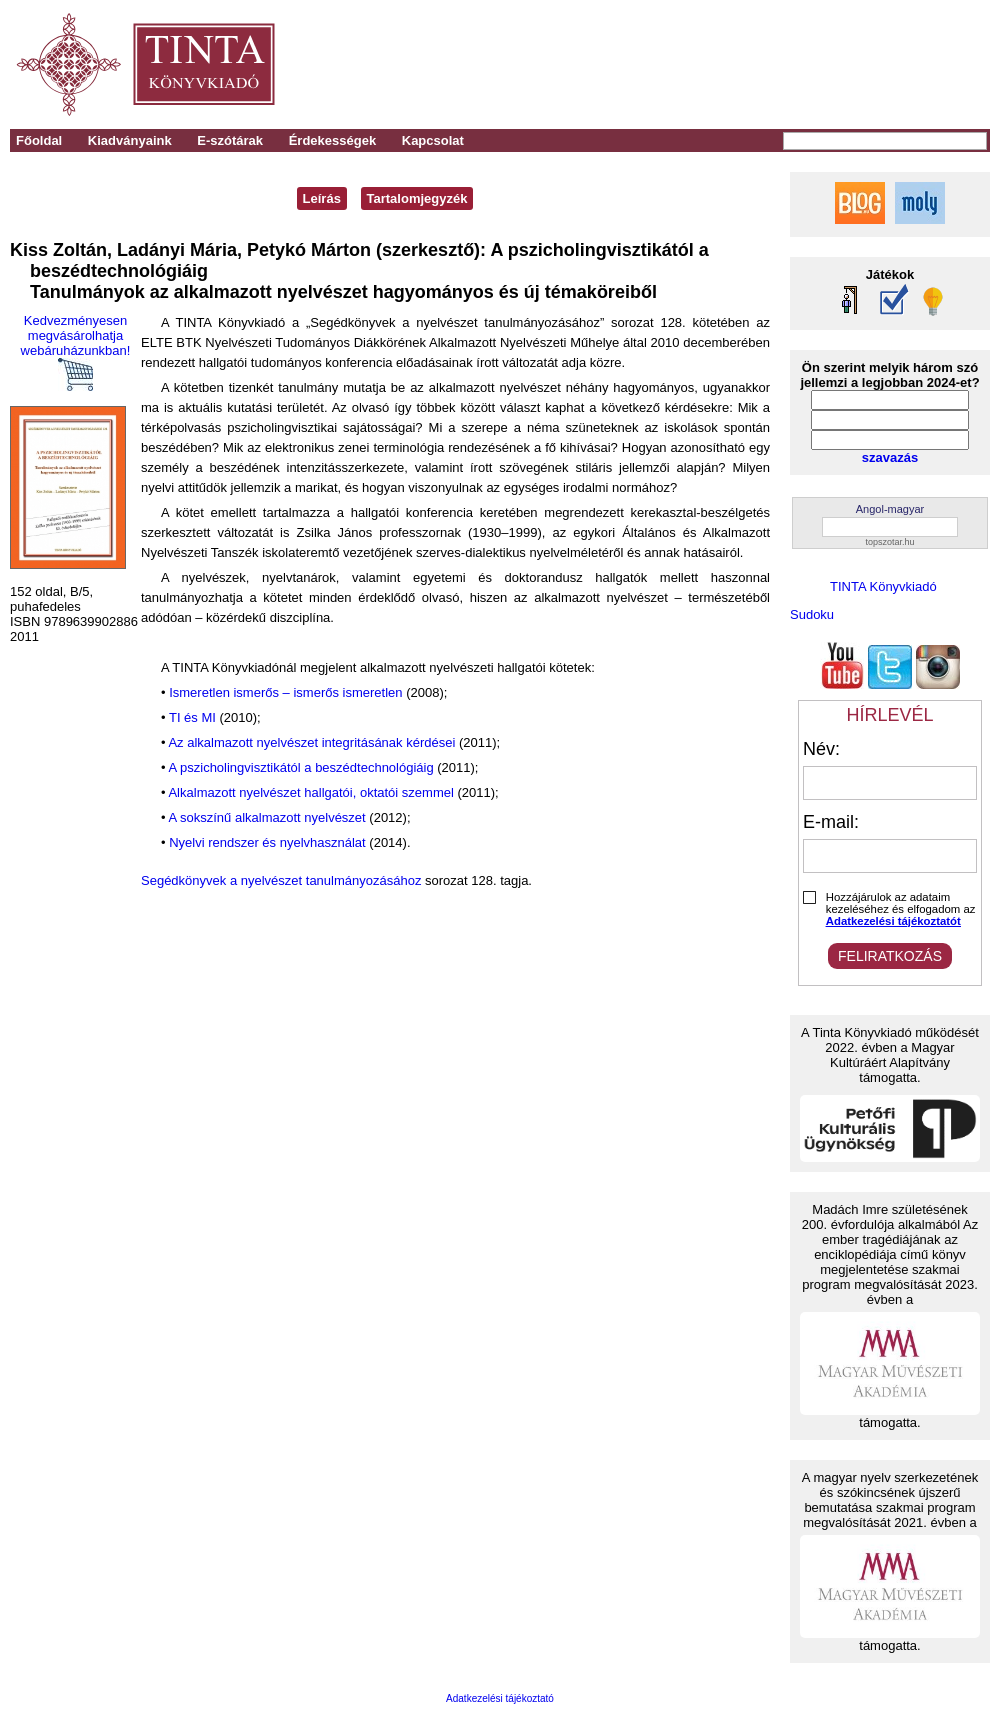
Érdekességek (332, 140)
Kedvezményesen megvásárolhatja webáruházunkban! (76, 352)
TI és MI (192, 717)
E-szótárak (230, 140)
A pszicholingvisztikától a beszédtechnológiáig (300, 767)
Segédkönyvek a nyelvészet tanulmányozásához (281, 880)
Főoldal (39, 140)
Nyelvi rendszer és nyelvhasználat (267, 842)
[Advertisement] (711, 65)
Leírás (322, 198)
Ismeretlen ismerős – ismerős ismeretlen (285, 692)
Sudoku (812, 614)
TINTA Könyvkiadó (883, 586)
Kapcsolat (433, 140)
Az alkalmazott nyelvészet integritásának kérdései (311, 742)
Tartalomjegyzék (417, 198)
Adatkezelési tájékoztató (500, 1698)
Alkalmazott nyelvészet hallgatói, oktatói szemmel (310, 792)
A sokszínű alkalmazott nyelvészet (266, 817)
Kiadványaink (130, 140)
